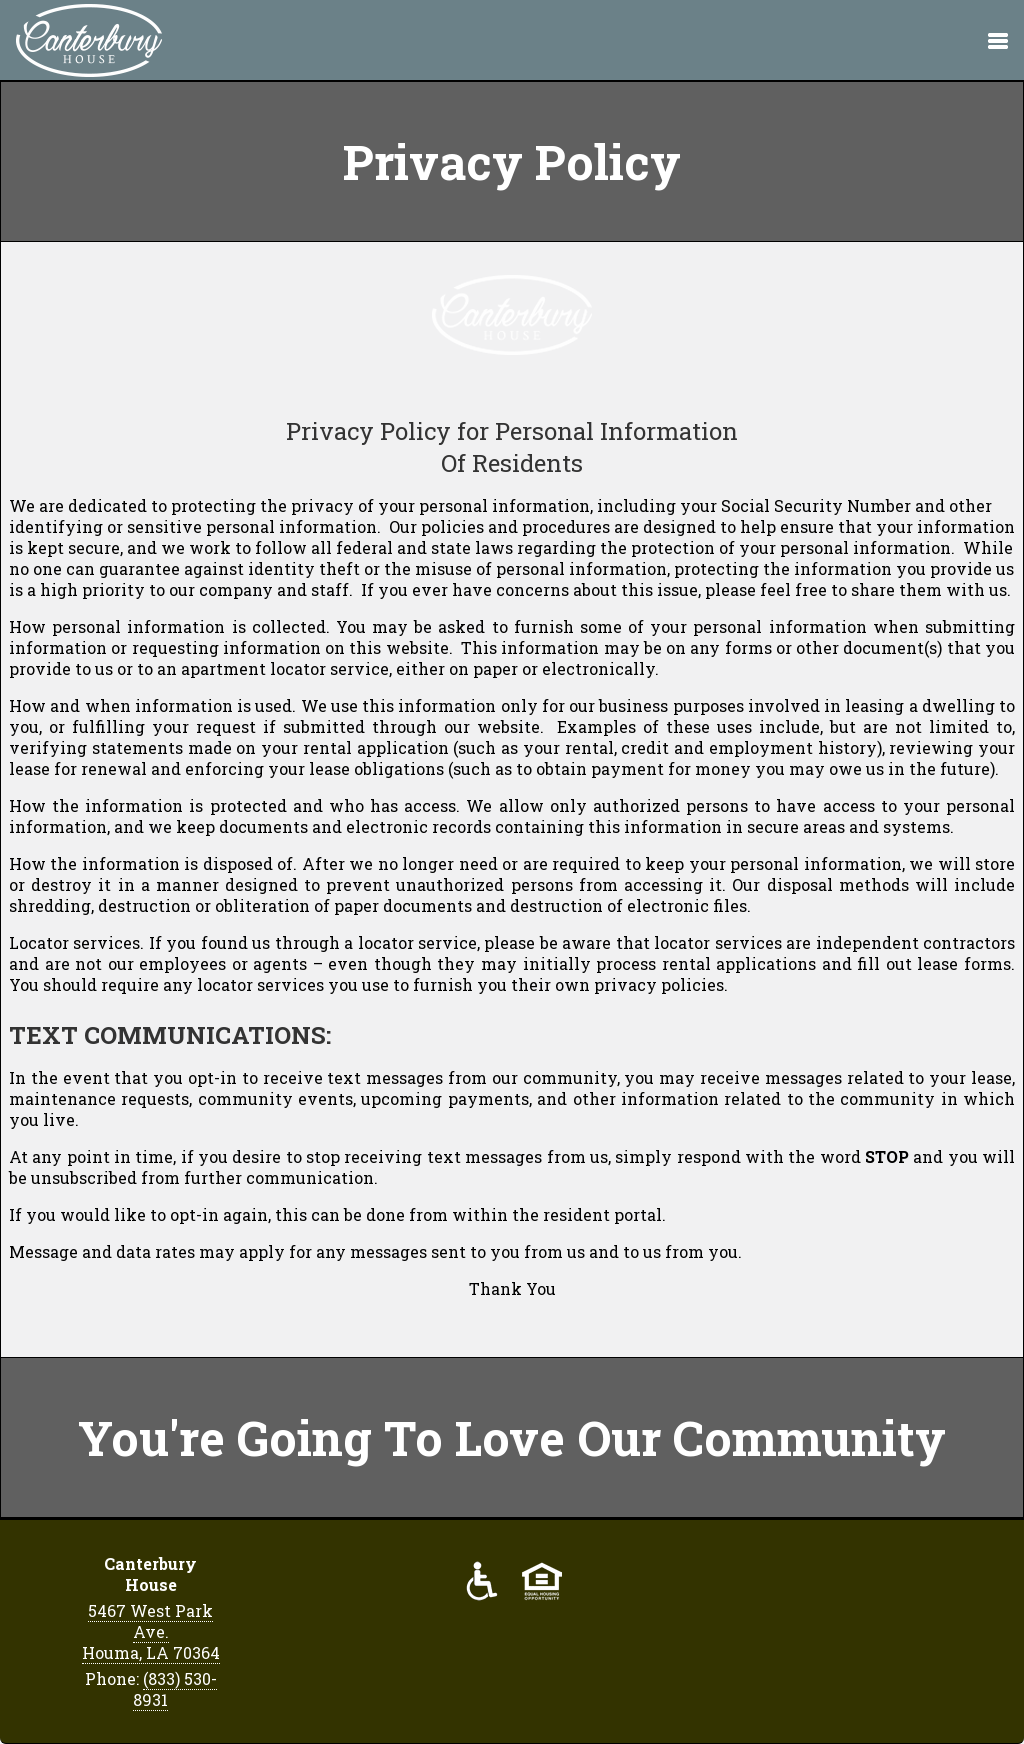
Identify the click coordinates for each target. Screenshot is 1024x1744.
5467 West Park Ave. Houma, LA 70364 (151, 1631)
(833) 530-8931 (175, 1689)
